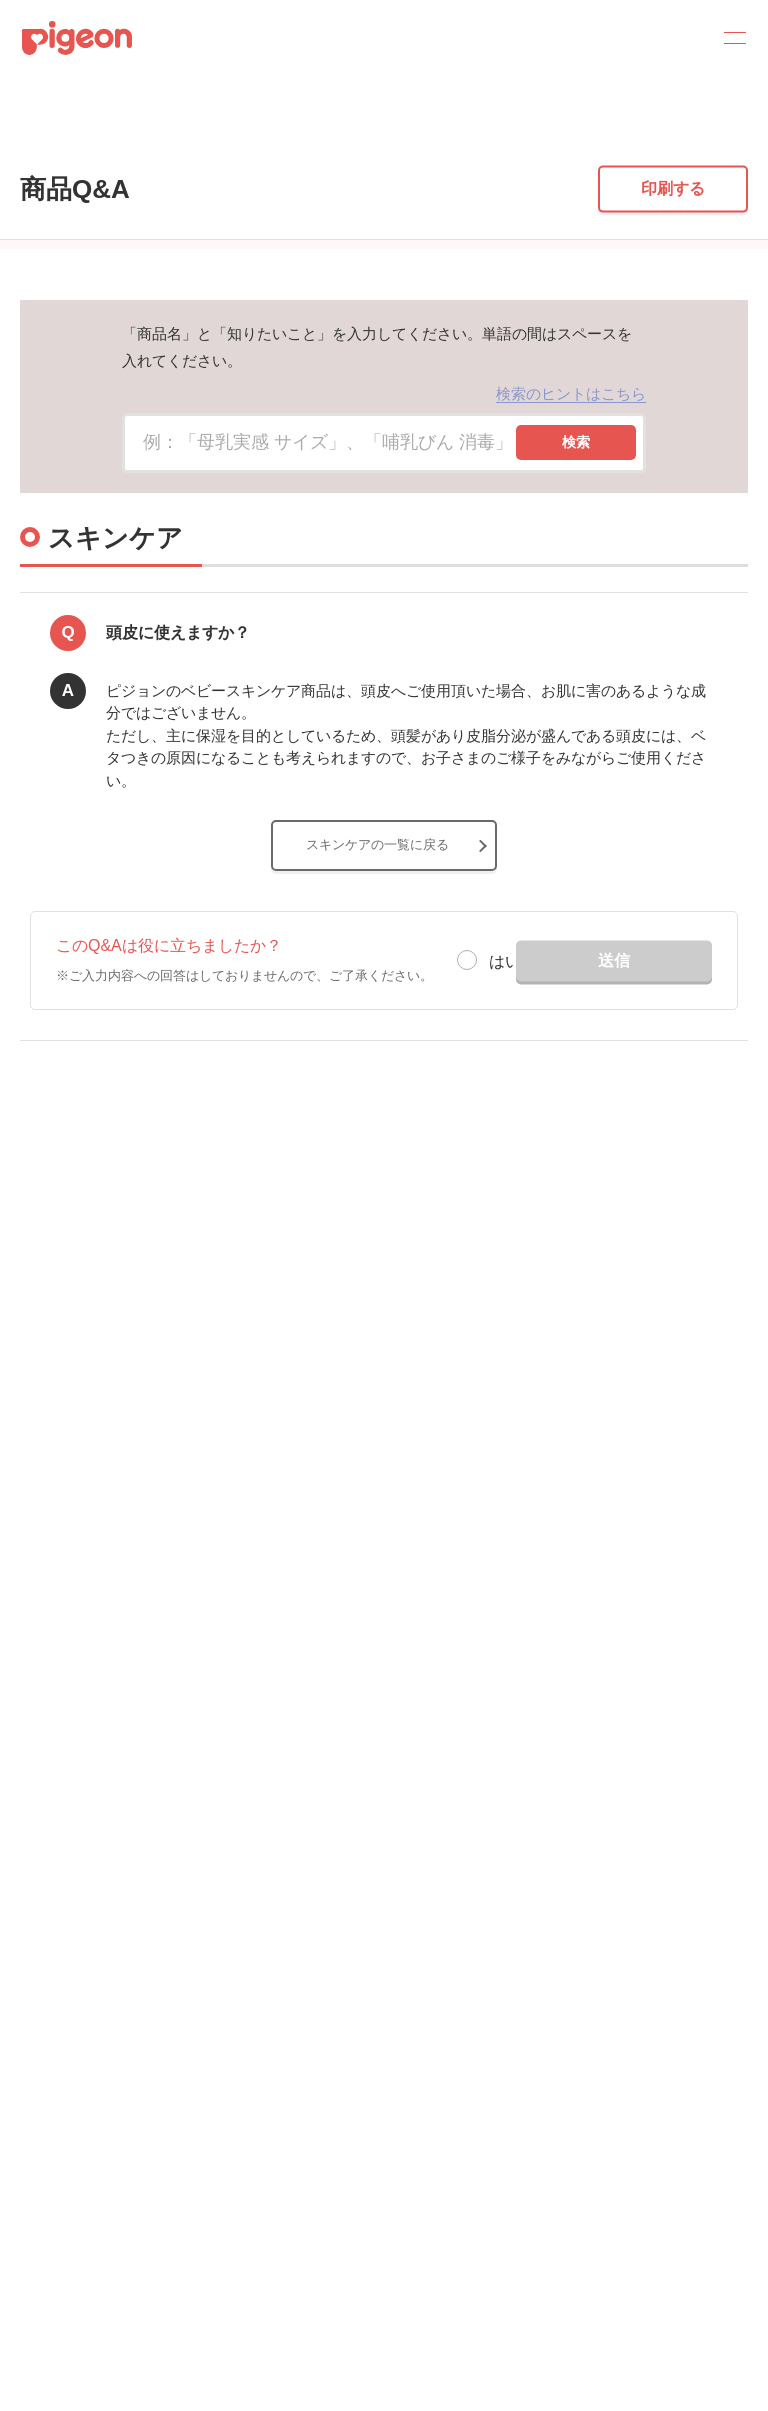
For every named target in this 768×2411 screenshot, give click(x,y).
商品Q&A (98, 142)
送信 (614, 1079)
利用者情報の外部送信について (106, 2053)
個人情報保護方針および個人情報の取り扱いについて (166, 1991)
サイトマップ (58, 1898)
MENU (728, 38)
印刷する (673, 308)
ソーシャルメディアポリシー (99, 2084)
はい (505, 1081)
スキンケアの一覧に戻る (377, 964)
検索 (576, 562)
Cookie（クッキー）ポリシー (101, 2022)
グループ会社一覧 (69, 1929)
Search (680, 38)
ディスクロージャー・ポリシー (105, 1960)
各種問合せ (52, 2146)
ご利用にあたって (69, 2115)
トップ (24, 142)
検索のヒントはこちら (571, 512)
